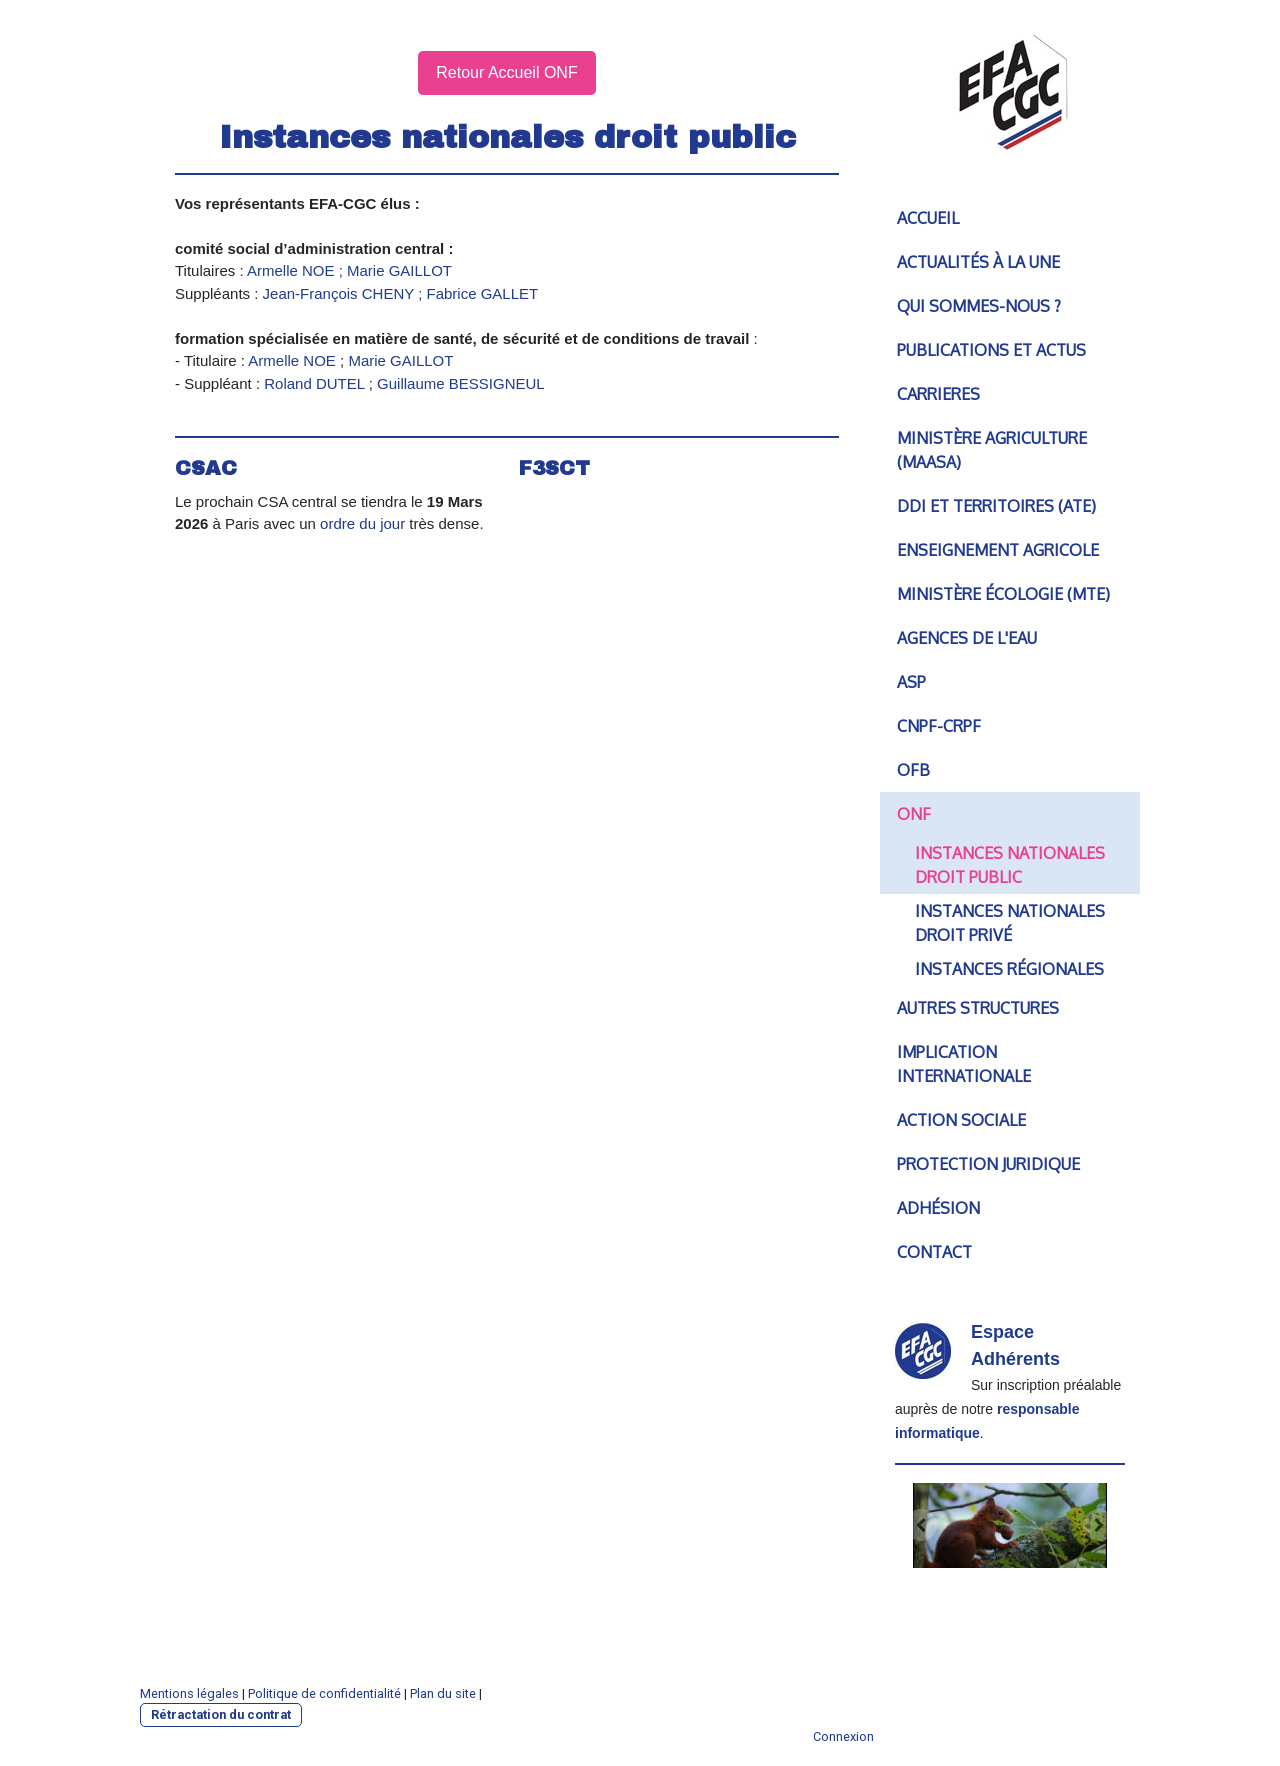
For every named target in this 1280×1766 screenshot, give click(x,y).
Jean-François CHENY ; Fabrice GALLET (401, 293)
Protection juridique (988, 1164)
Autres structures (978, 1008)
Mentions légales (189, 1693)
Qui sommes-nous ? (979, 306)
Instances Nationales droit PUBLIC (1010, 865)
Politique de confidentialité (324, 1693)
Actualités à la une (978, 262)
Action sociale (961, 1120)
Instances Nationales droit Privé (1010, 923)
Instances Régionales (1009, 969)
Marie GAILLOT (400, 360)
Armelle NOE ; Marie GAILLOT (349, 270)
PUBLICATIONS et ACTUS (991, 350)
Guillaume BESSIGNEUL (461, 383)
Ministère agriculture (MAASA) (992, 450)
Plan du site (443, 1693)
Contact (934, 1252)
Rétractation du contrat (221, 1714)
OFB (913, 770)
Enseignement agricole (998, 550)
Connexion (843, 1736)
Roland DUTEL (316, 383)
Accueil (928, 218)
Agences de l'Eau (967, 638)
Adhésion (938, 1208)
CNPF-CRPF (939, 726)
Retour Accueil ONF (506, 72)
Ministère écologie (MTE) (1003, 594)
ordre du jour (362, 523)
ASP (911, 682)
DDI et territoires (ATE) (996, 506)
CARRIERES (938, 394)
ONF (914, 814)
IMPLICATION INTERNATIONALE (964, 1064)
